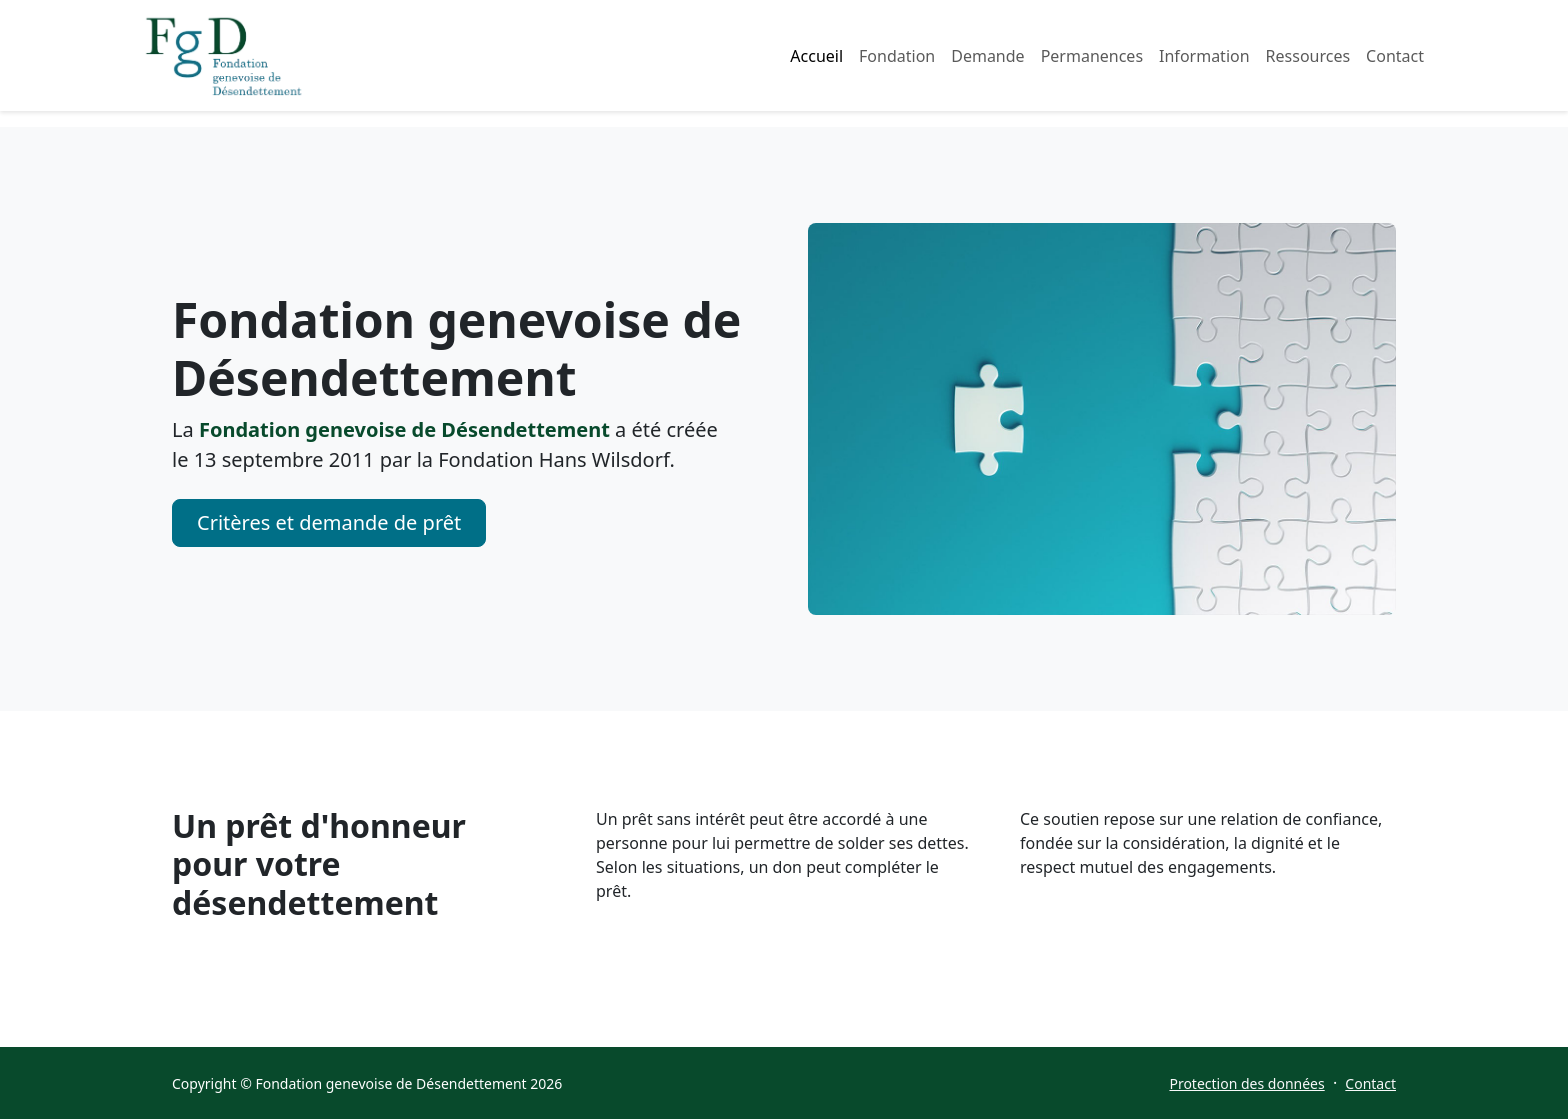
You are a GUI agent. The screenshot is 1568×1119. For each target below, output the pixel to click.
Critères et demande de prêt (329, 522)
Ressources (1308, 56)
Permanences (1092, 56)
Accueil (816, 56)
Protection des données (1246, 1083)
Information (1204, 56)
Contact (1395, 56)
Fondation (897, 56)
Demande (987, 56)
